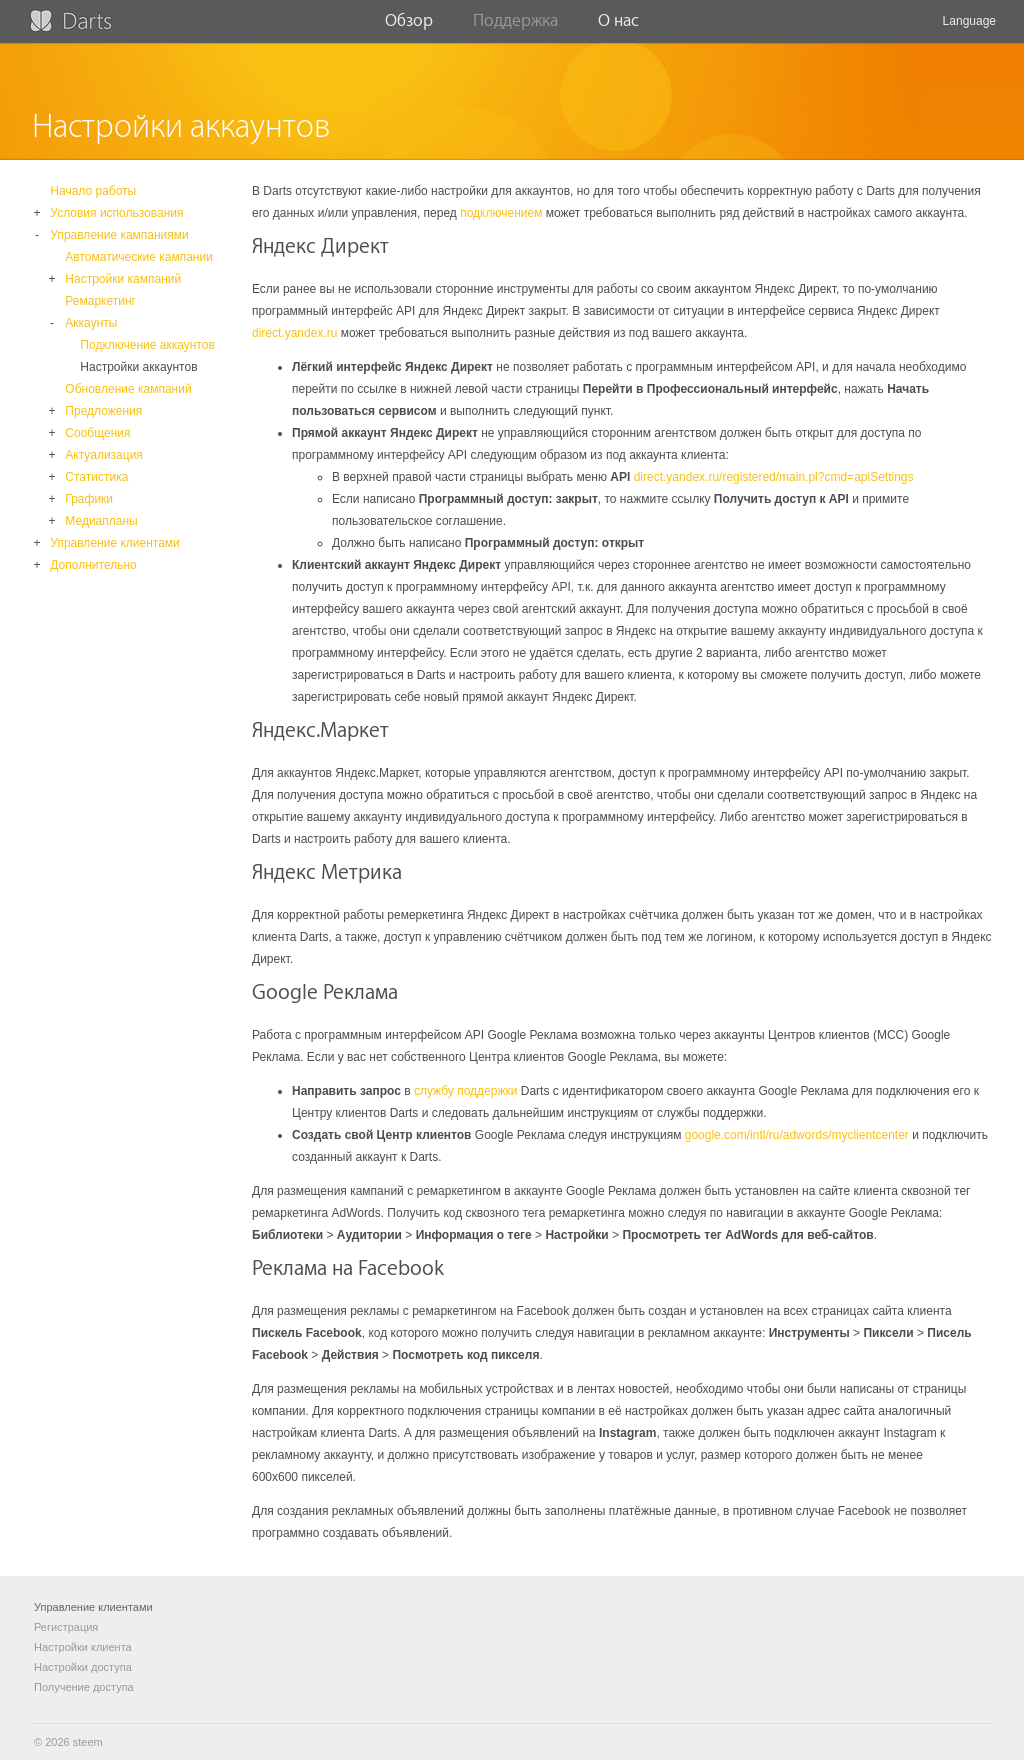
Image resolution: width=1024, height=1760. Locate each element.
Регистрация (66, 1627)
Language (969, 28)
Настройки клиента (83, 1647)
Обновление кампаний (128, 389)
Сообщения (97, 433)
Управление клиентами (114, 543)
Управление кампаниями (119, 235)
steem (88, 1742)
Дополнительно (93, 565)
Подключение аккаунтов (147, 345)
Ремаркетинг (100, 301)
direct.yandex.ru (294, 333)
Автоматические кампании (139, 257)
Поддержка (515, 27)
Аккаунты (91, 323)
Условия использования (116, 213)
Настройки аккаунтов (138, 367)
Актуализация (104, 455)
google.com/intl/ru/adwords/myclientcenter (797, 1135)
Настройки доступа (83, 1667)
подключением (501, 213)
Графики (89, 499)
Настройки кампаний (123, 279)
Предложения (103, 411)
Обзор (409, 27)
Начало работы (93, 191)
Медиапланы (101, 521)
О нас (618, 27)
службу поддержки (465, 1091)
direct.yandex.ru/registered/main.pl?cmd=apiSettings (774, 477)
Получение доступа (84, 1687)
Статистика (96, 477)
